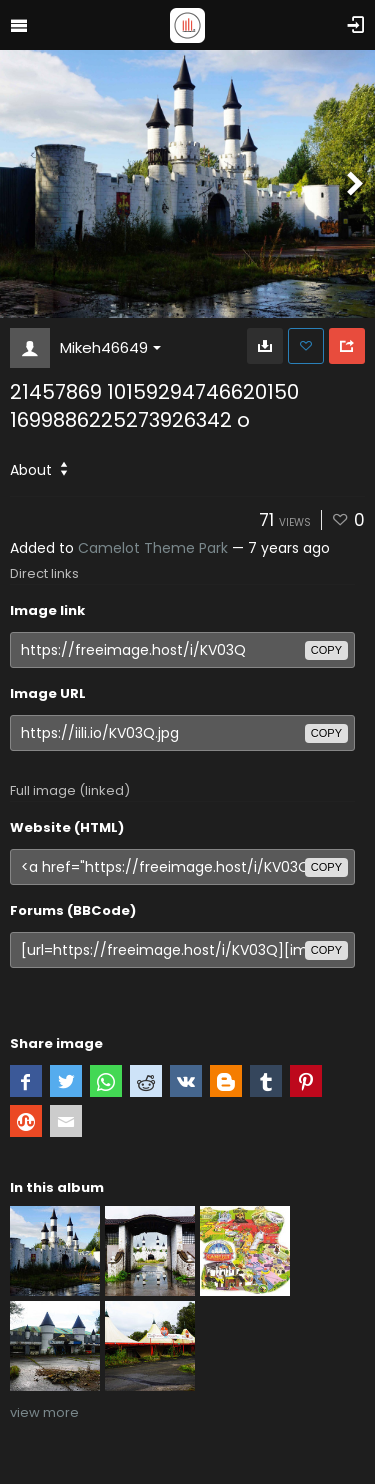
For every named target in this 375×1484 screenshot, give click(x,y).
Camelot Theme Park (153, 548)
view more (44, 1412)
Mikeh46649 (110, 347)
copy (326, 650)
